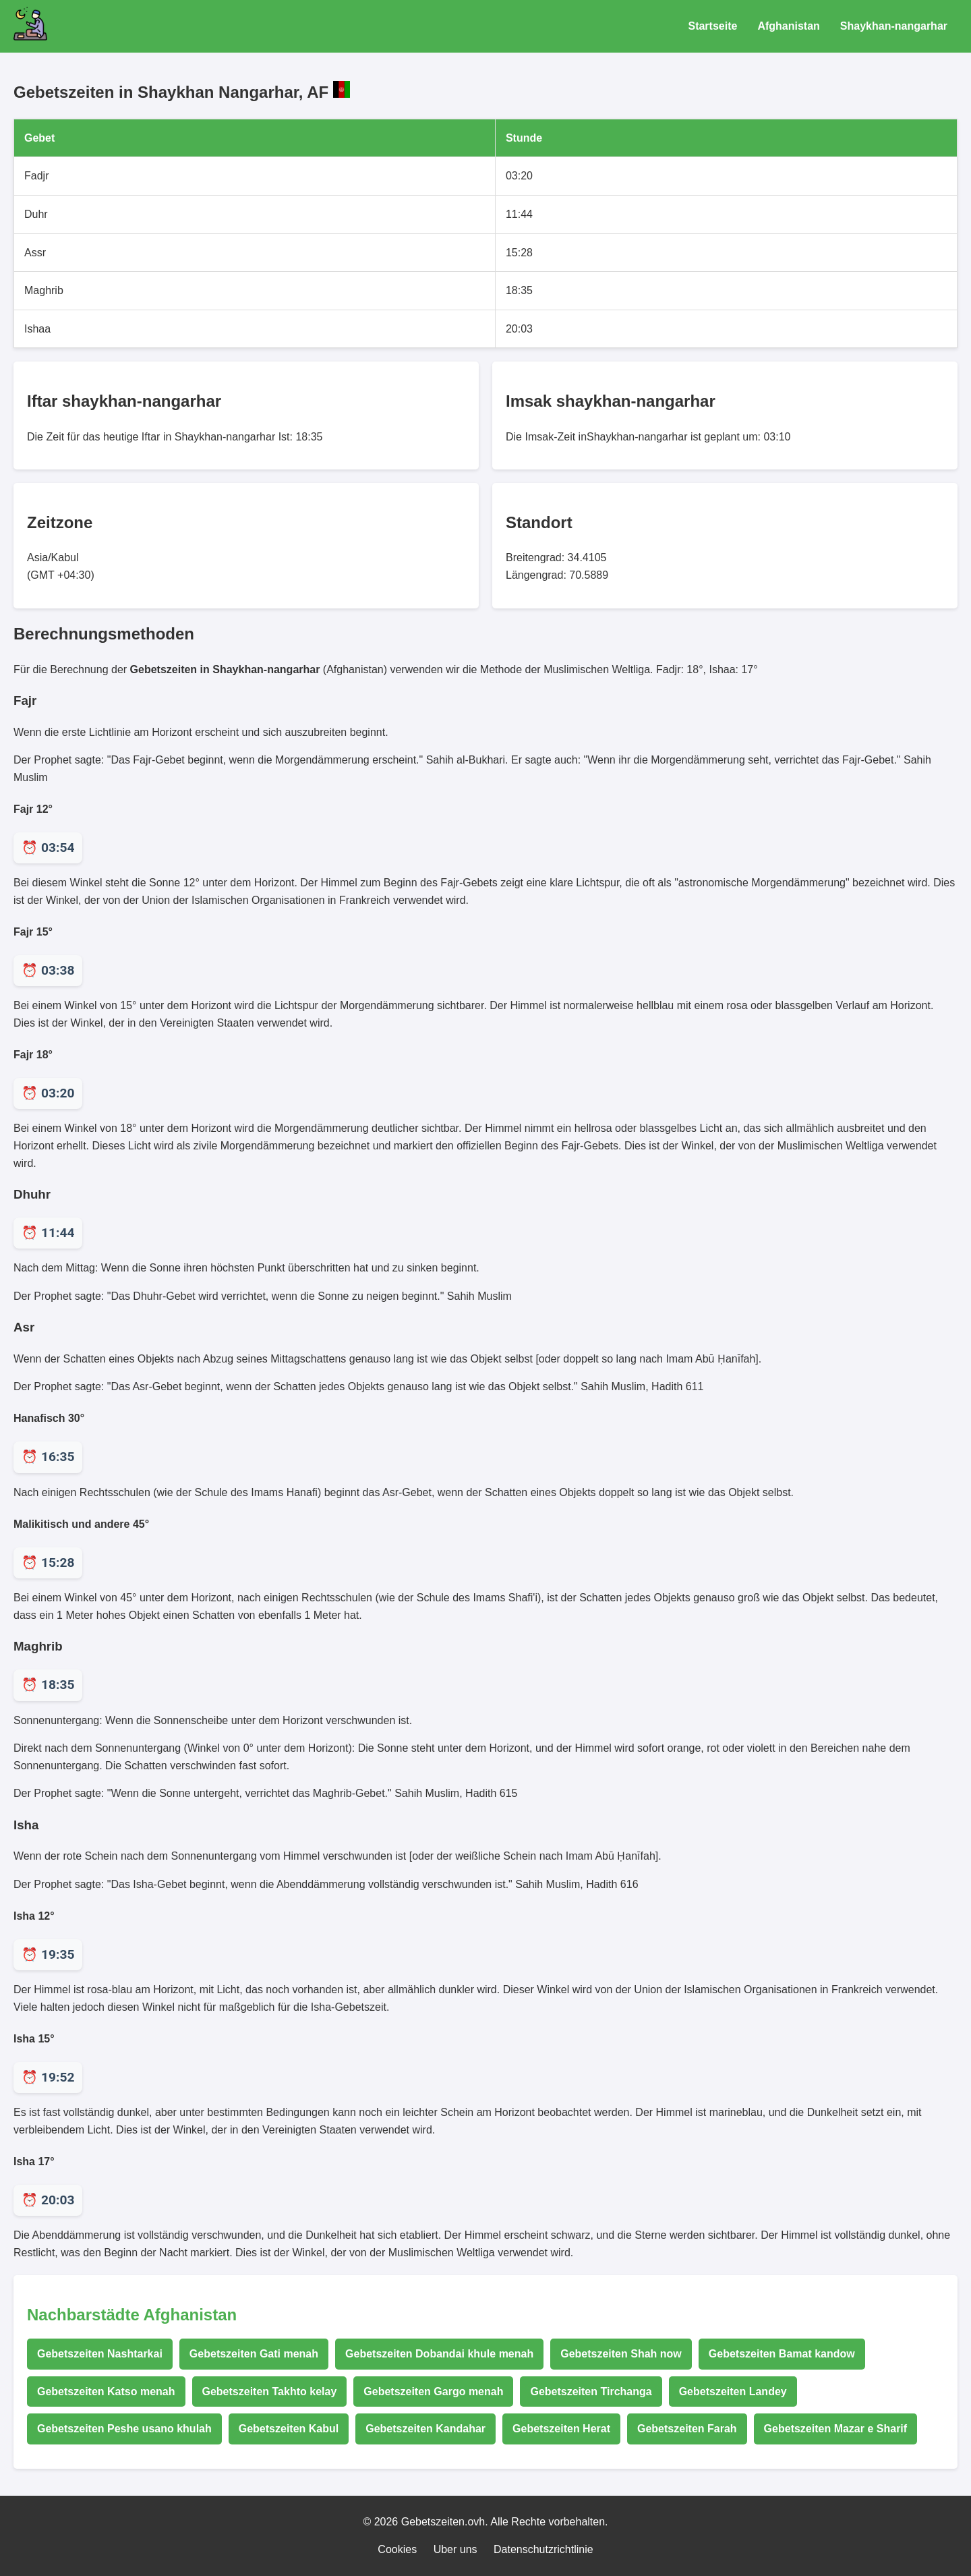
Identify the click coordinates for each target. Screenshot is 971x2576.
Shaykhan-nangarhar (893, 26)
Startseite (712, 26)
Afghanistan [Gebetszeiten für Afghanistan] (788, 26)
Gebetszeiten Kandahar (425, 2428)
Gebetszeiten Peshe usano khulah (124, 2428)
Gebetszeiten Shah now (621, 2353)
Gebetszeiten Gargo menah (433, 2391)
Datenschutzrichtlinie (543, 2549)
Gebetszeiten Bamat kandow (782, 2353)
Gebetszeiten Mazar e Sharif (836, 2428)
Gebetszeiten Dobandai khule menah (439, 2353)
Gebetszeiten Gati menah (253, 2353)
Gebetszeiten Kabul (289, 2428)
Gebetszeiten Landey (733, 2391)
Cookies (397, 2549)
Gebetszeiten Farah (687, 2428)
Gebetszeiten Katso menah (106, 2391)
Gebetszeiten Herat (561, 2428)
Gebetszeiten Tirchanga (590, 2391)
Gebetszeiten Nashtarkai (100, 2353)
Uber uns (455, 2549)
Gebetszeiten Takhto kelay (269, 2391)
